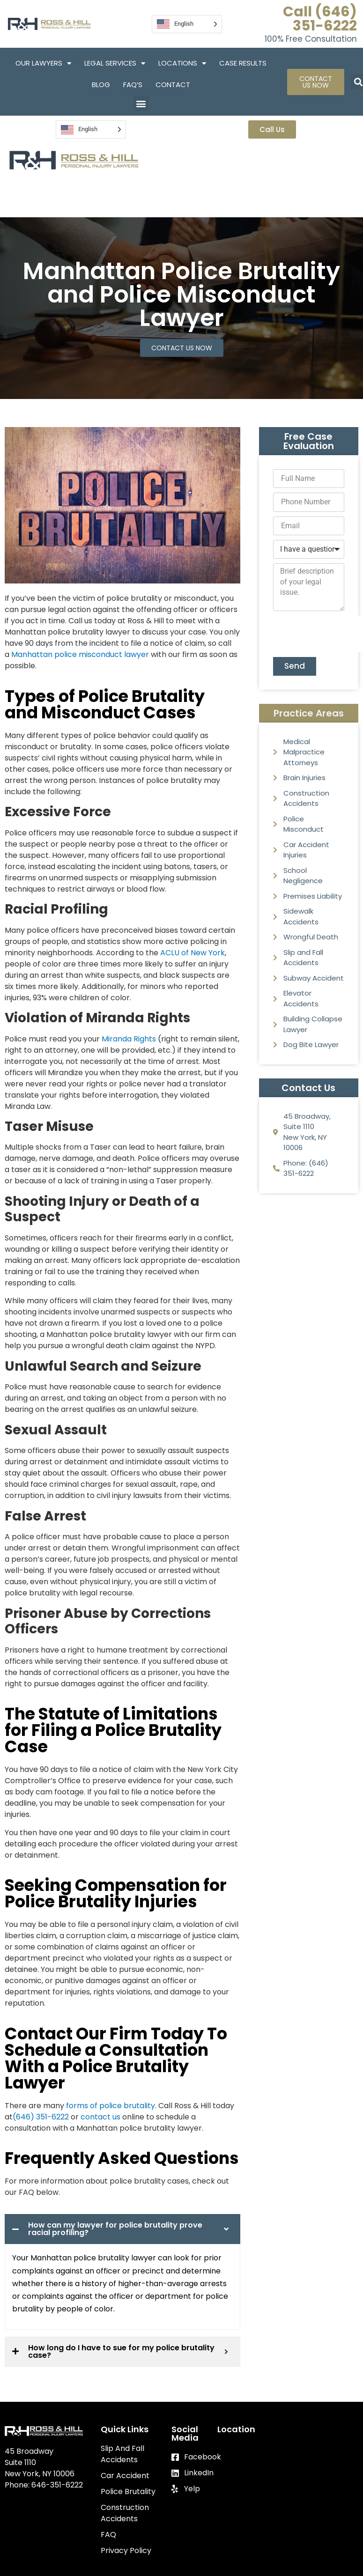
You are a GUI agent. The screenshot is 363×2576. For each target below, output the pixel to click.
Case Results (243, 63)
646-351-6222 (57, 2485)
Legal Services (114, 63)
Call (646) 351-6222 (320, 19)
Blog (101, 84)
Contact (173, 84)
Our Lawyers (43, 63)
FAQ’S (132, 84)
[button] (141, 103)
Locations (182, 63)
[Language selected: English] (187, 24)
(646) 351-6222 (41, 2116)
